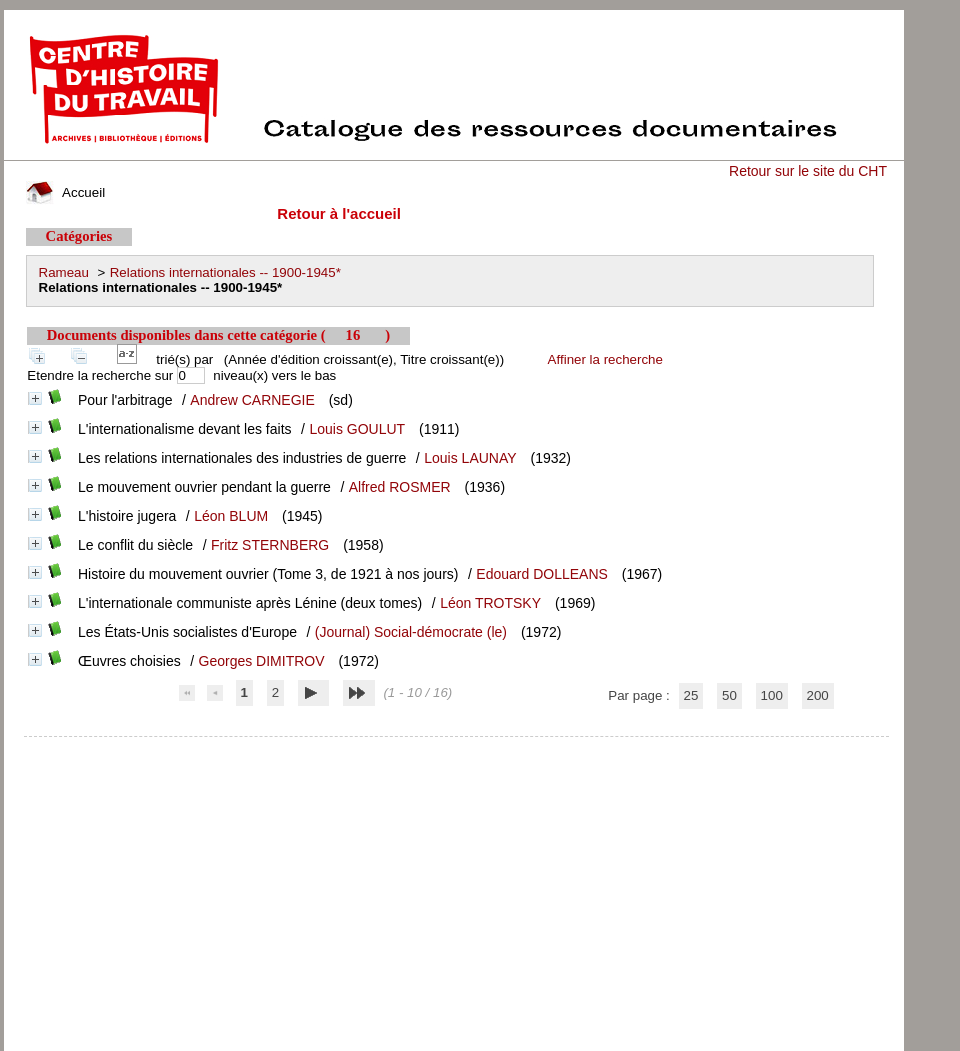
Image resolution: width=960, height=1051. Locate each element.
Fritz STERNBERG (270, 545)
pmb (456, 749)
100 (772, 695)
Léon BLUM (231, 516)
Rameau (64, 272)
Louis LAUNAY (470, 458)
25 (691, 695)
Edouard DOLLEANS (542, 574)
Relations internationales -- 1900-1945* (225, 272)
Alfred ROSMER (400, 487)
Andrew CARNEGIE (252, 400)
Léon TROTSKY (490, 603)
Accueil (66, 192)
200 (818, 695)
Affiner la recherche (605, 359)
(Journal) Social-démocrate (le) (411, 632)
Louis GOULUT (357, 429)
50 (729, 695)
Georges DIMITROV (262, 661)
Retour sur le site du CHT (808, 171)
